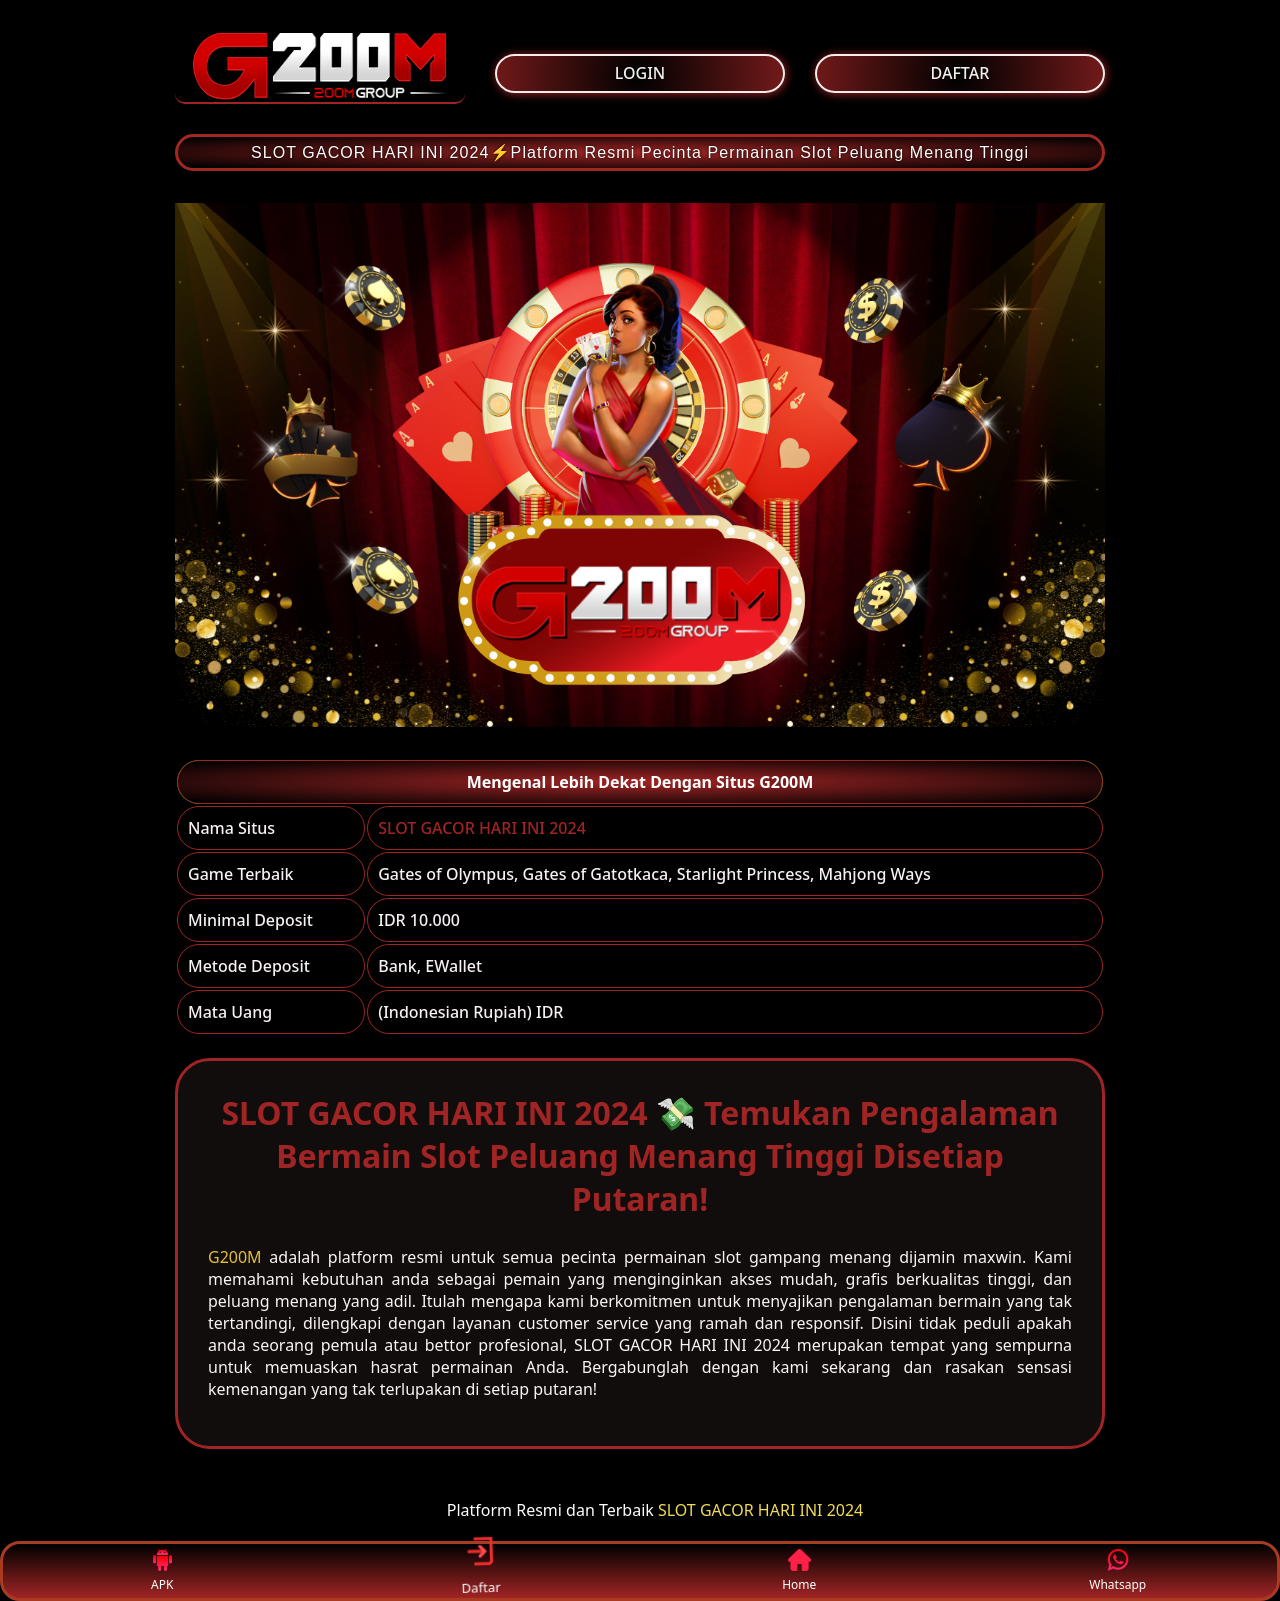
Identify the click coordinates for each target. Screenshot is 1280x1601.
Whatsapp (1117, 1571)
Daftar (480, 1570)
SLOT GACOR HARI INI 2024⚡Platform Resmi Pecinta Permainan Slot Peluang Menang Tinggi (640, 152)
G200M (235, 1257)
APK (162, 1571)
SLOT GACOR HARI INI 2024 (482, 828)
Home (799, 1571)
